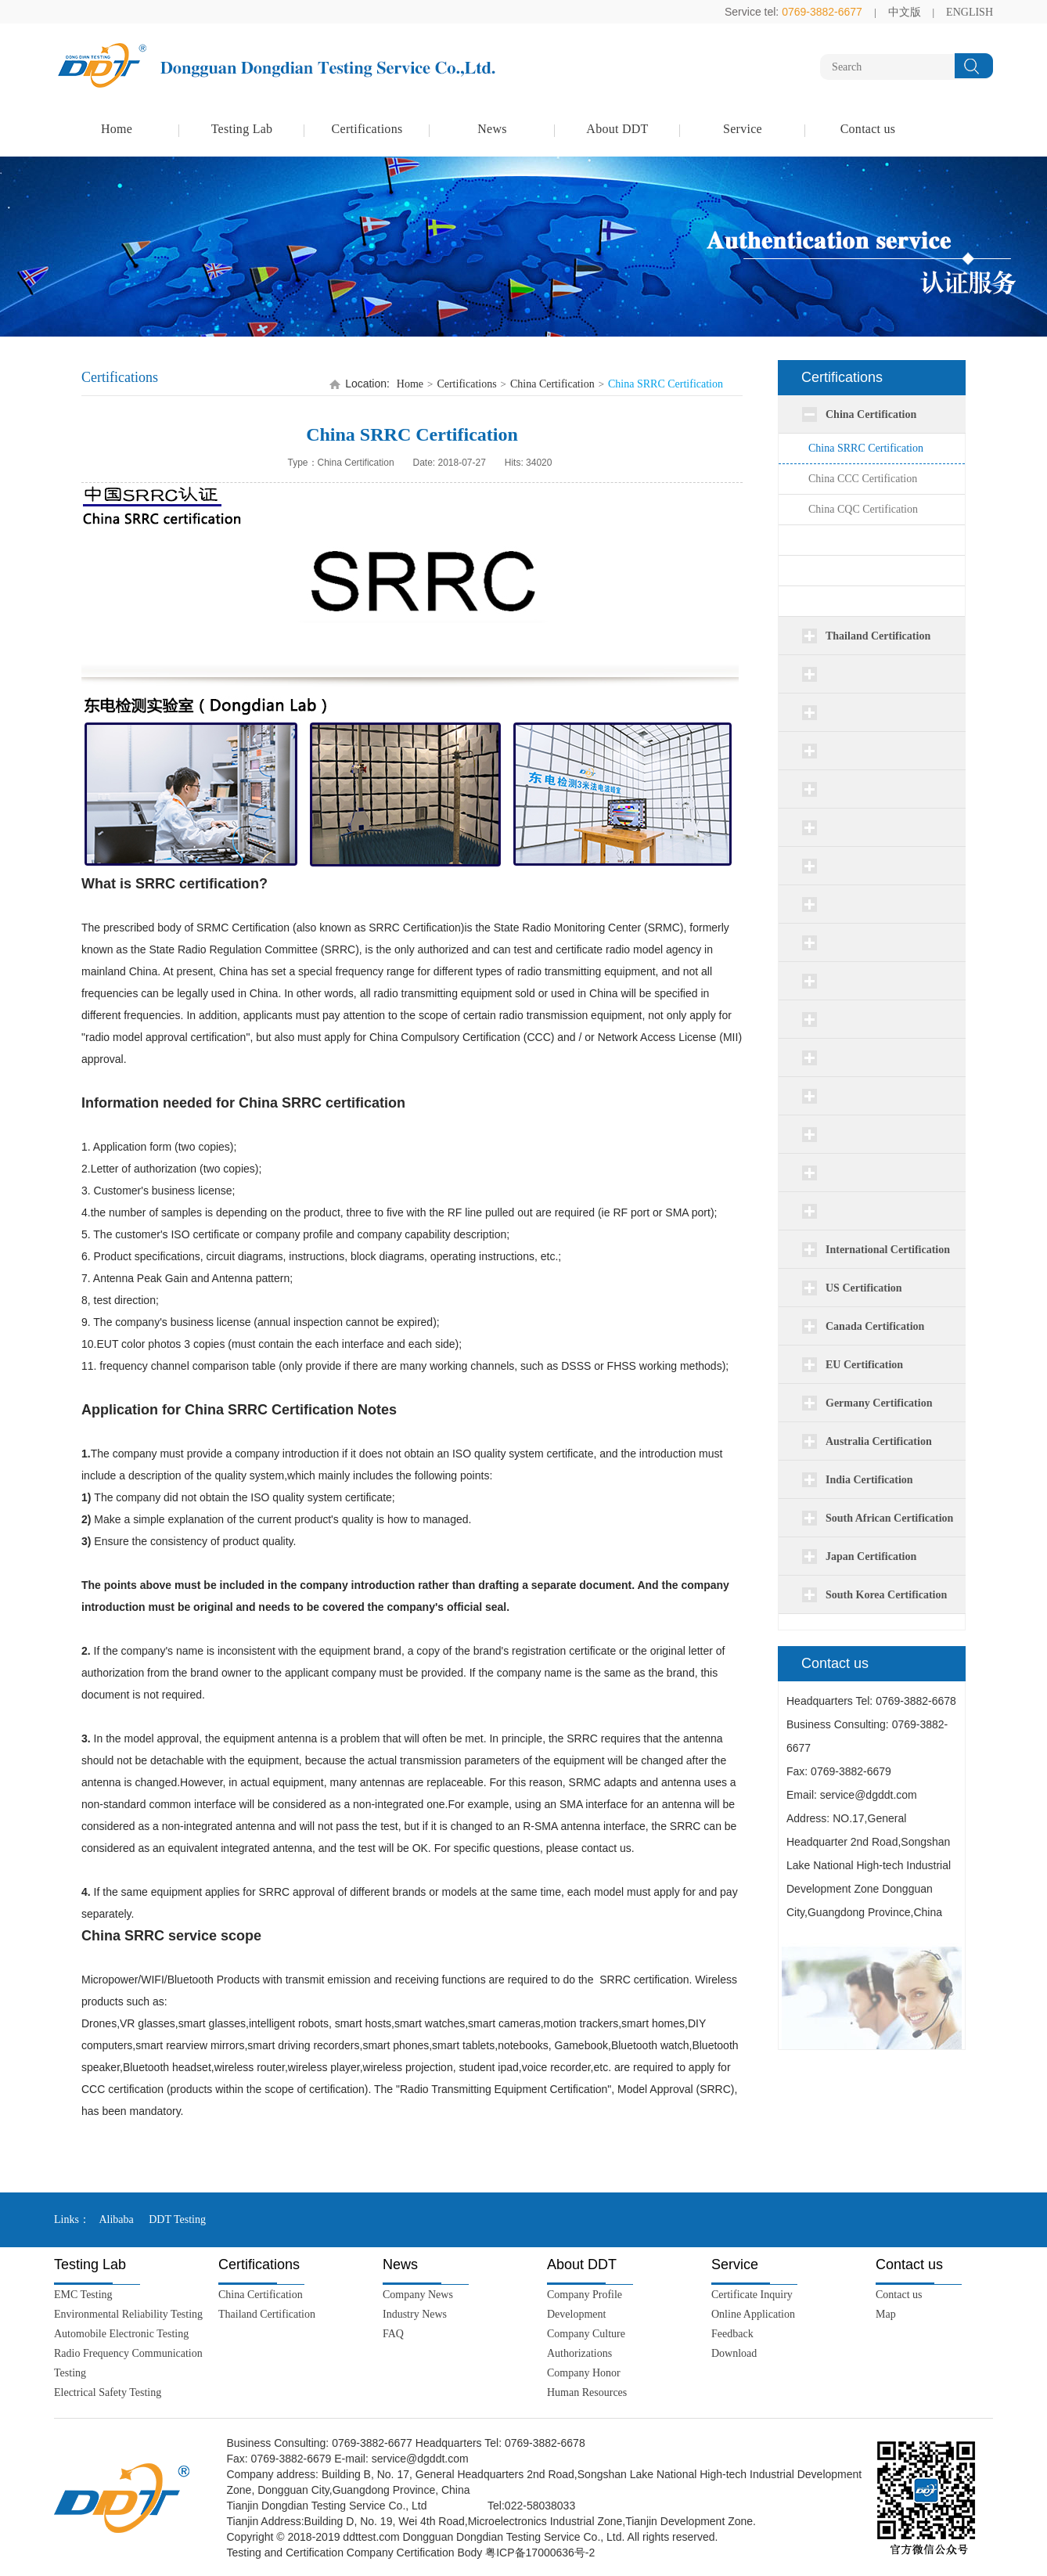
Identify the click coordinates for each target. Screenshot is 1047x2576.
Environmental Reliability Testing (128, 2314)
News (492, 128)
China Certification (552, 384)
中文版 (904, 12)
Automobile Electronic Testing (121, 2334)
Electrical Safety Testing (107, 2392)
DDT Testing (177, 2219)
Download (734, 2353)
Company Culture (586, 2334)
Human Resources (587, 2392)
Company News (418, 2294)
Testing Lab (242, 128)
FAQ (393, 2334)
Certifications (367, 128)
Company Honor (584, 2373)
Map (886, 2314)
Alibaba (116, 2219)
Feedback (732, 2334)
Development (576, 2314)
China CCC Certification (862, 479)
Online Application (753, 2314)
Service (742, 128)
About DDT (617, 128)
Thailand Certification (266, 2314)
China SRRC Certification (865, 448)
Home (116, 128)
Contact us (868, 128)
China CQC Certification (863, 509)
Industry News (415, 2314)
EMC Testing (83, 2294)
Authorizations (579, 2353)
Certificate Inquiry (752, 2294)
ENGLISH (969, 12)
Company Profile (584, 2294)
